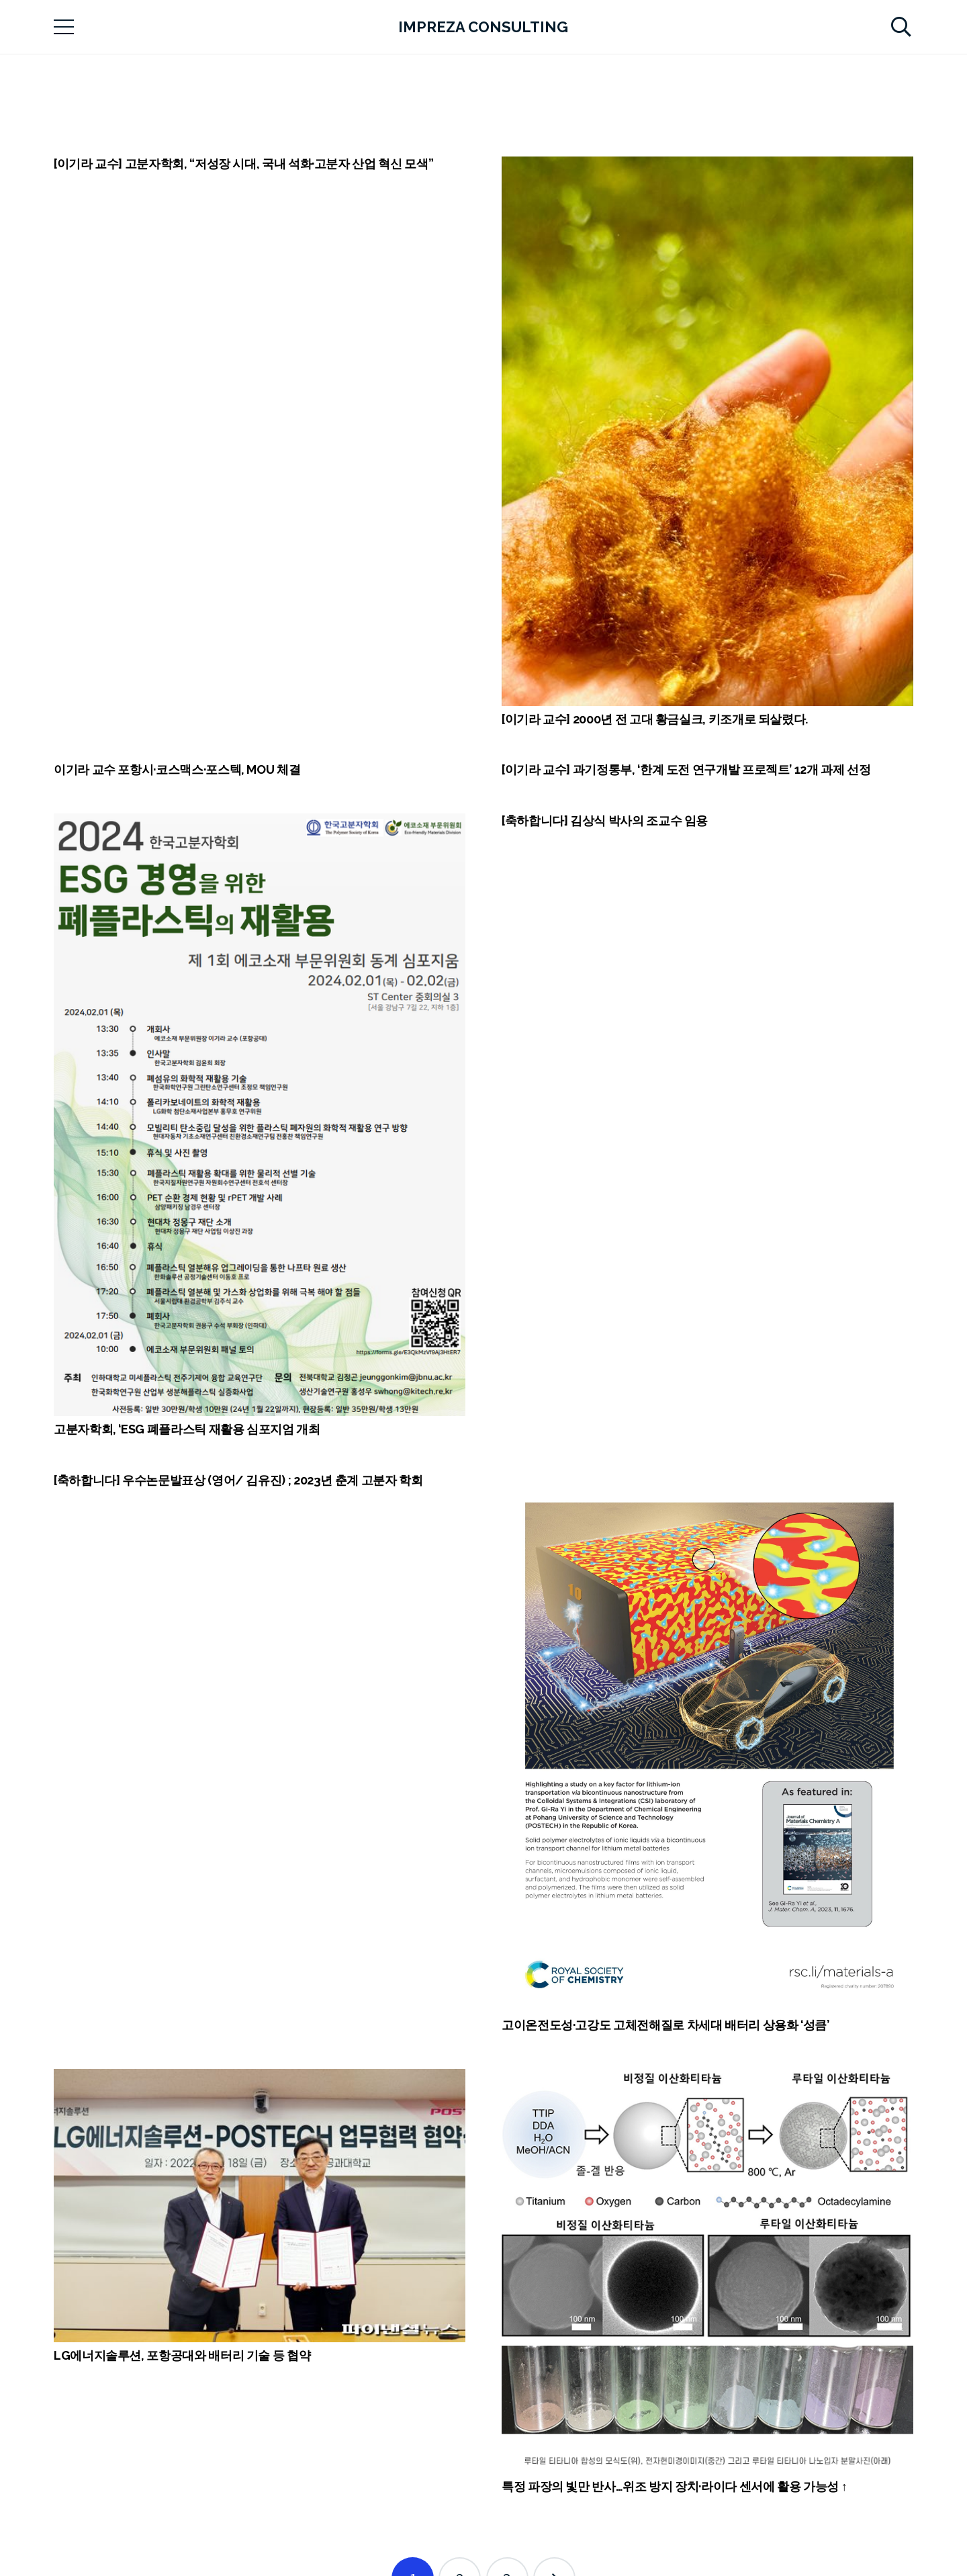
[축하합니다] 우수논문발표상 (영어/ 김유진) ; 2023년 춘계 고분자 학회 (238, 1480)
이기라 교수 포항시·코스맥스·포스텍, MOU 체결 (177, 769)
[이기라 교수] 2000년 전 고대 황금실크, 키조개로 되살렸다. (655, 719)
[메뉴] (64, 27)
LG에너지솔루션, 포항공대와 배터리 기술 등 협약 (182, 2355)
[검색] (901, 27)
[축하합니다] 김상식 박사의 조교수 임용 (605, 820)
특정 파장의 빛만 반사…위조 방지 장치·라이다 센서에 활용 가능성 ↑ (674, 2486)
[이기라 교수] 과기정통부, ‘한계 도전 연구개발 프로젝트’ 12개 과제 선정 (686, 769)
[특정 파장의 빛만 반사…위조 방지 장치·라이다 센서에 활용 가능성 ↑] (707, 2271)
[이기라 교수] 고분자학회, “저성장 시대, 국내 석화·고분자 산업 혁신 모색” (243, 164)
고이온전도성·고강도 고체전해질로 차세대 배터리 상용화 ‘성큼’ (665, 2025)
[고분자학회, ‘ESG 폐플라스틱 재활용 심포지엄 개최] (259, 1114)
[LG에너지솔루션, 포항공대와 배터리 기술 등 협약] (259, 2206)
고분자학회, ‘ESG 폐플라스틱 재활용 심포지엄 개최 (187, 1429)
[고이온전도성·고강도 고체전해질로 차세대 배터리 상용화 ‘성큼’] (707, 1742)
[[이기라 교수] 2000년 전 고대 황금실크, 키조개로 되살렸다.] (707, 431)
